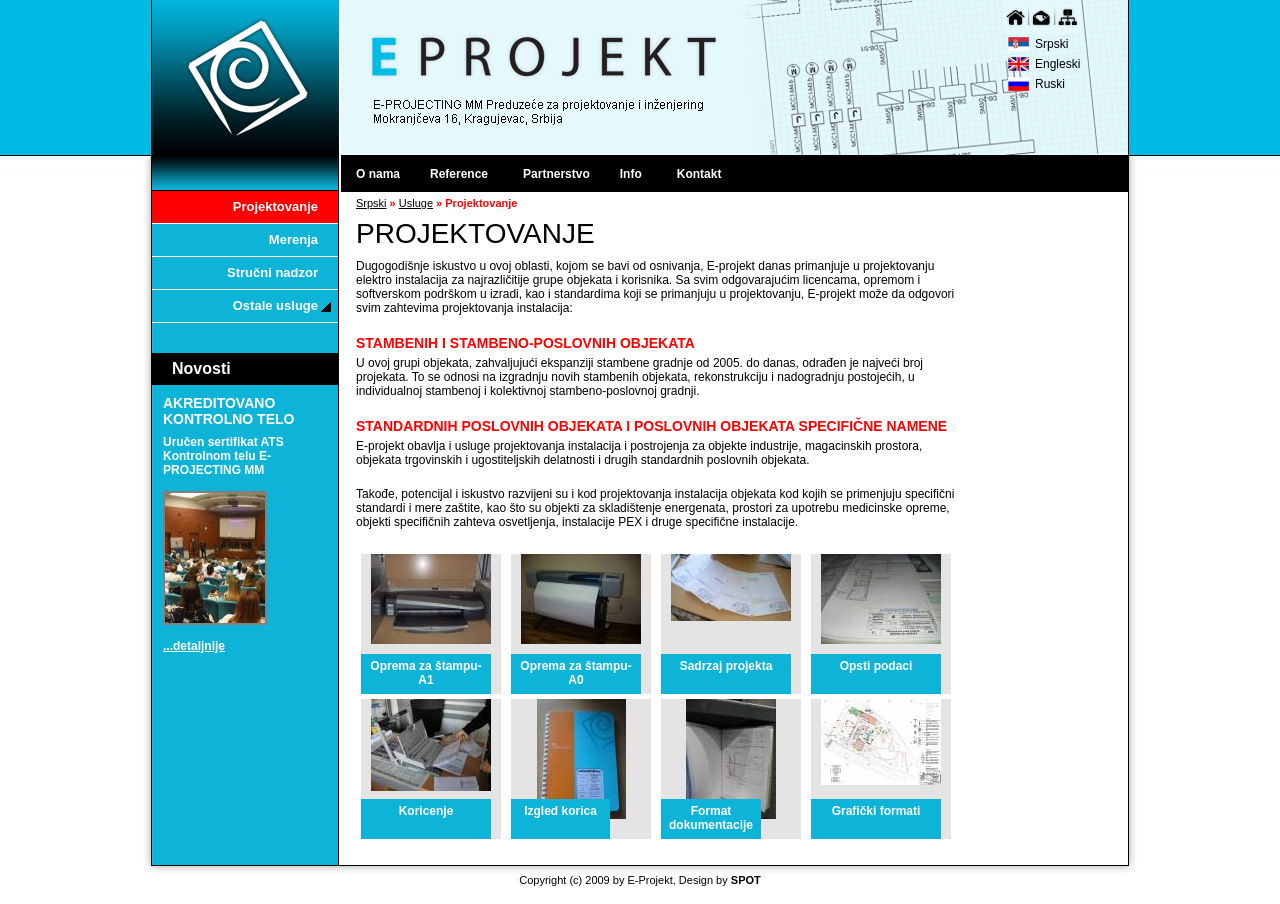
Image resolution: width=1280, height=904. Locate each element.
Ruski (1050, 84)
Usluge (416, 203)
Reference (465, 174)
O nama (378, 174)
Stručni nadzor (272, 272)
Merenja (293, 239)
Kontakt (699, 174)
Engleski (1057, 64)
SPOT (746, 880)
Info (637, 174)
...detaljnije (194, 646)
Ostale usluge (282, 305)
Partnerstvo (556, 174)
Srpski (1051, 44)
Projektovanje (275, 206)
